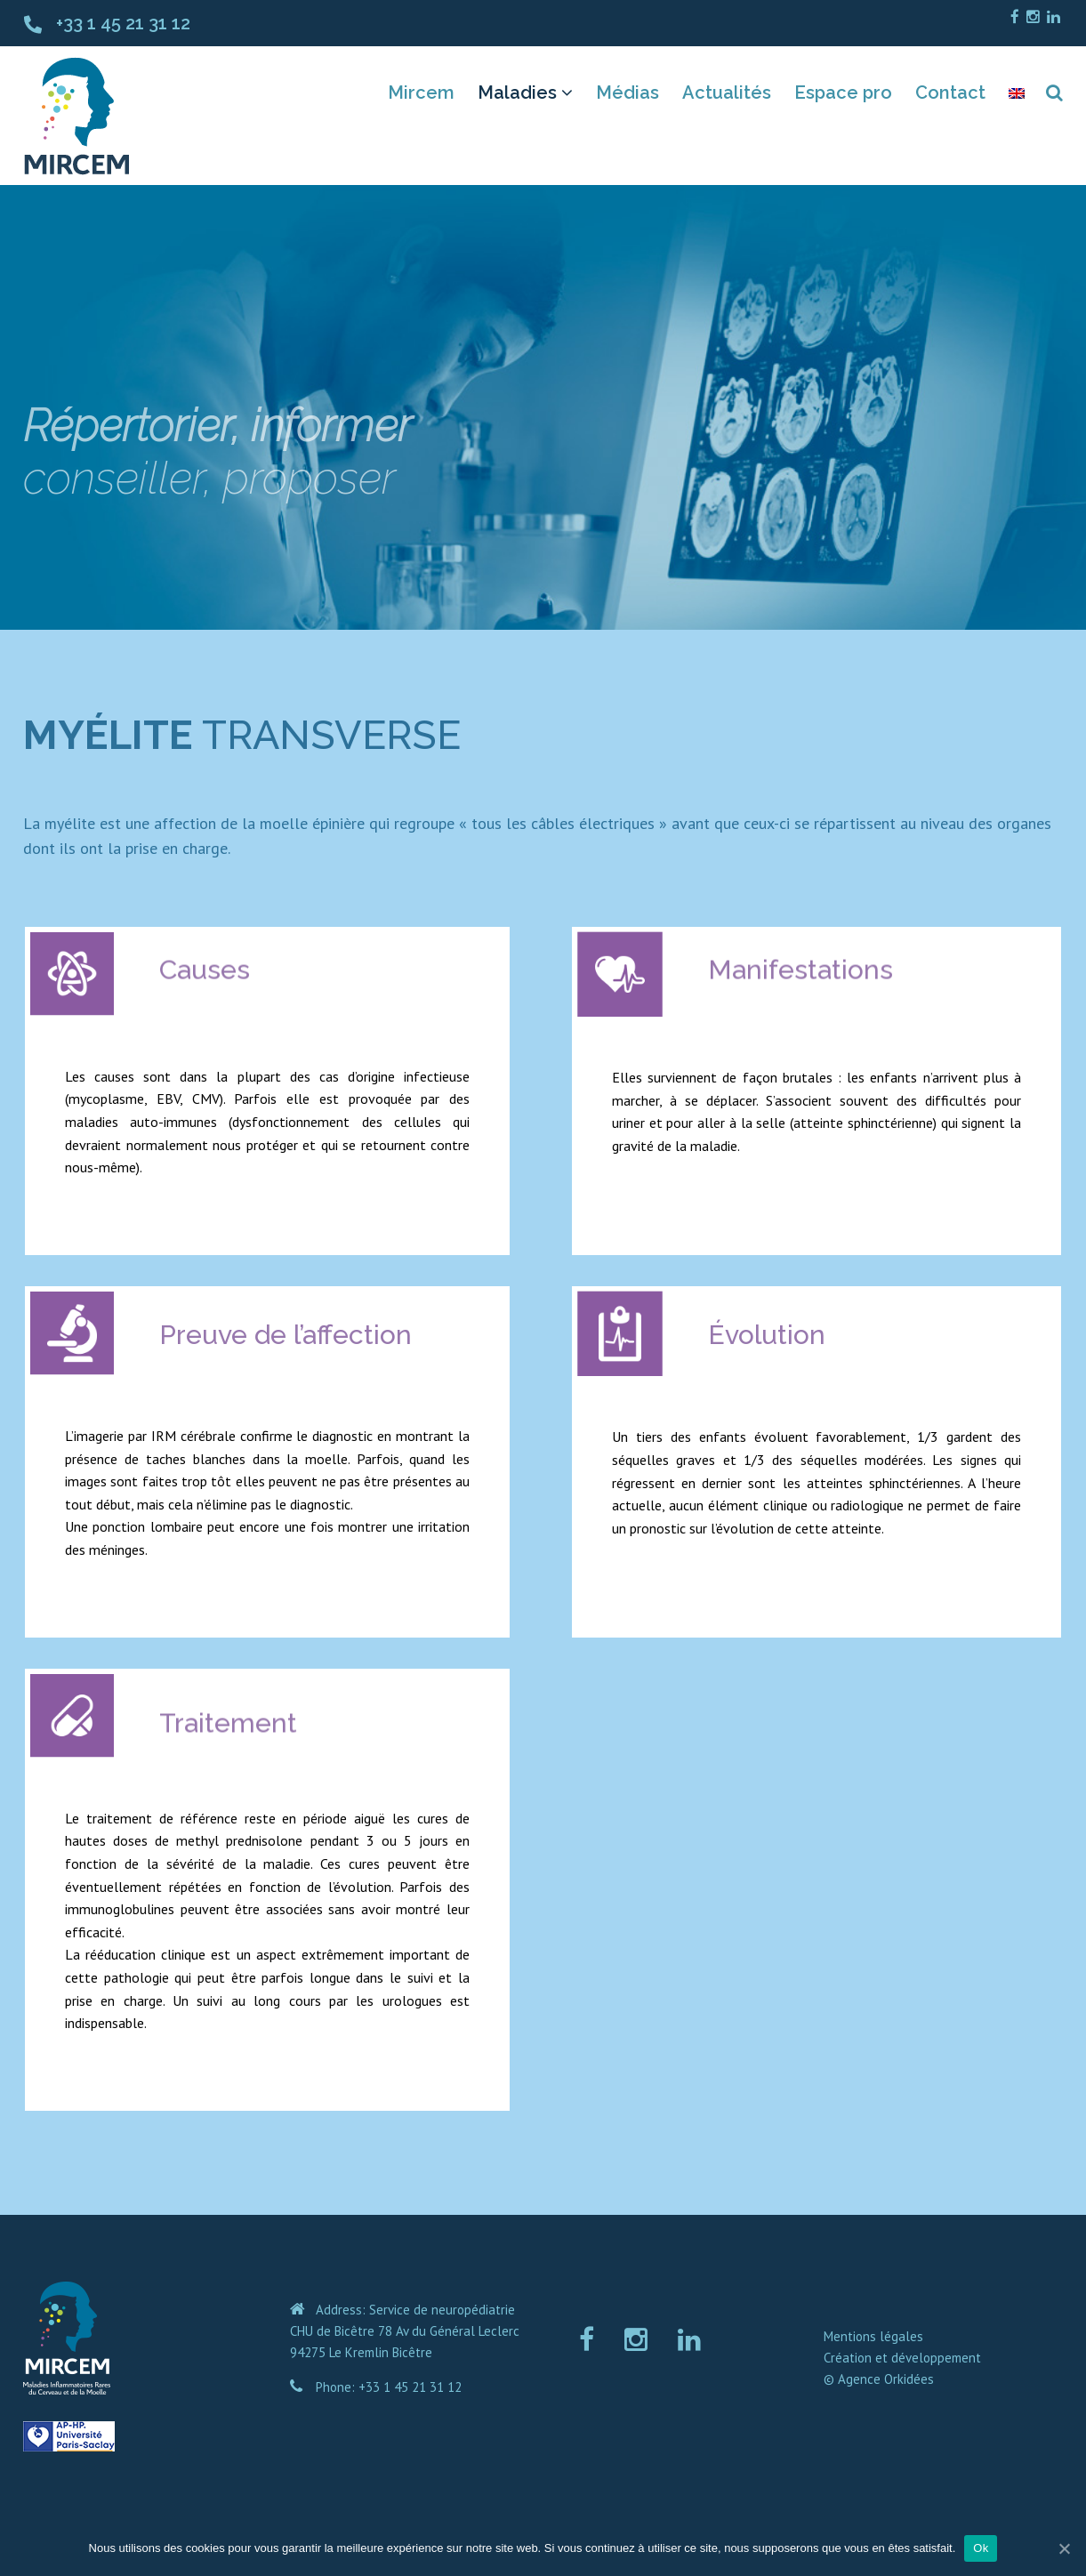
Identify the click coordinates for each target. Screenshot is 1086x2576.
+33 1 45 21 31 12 (123, 23)
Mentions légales (873, 2336)
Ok (980, 2548)
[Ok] (1064, 2548)
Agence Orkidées (886, 2379)
